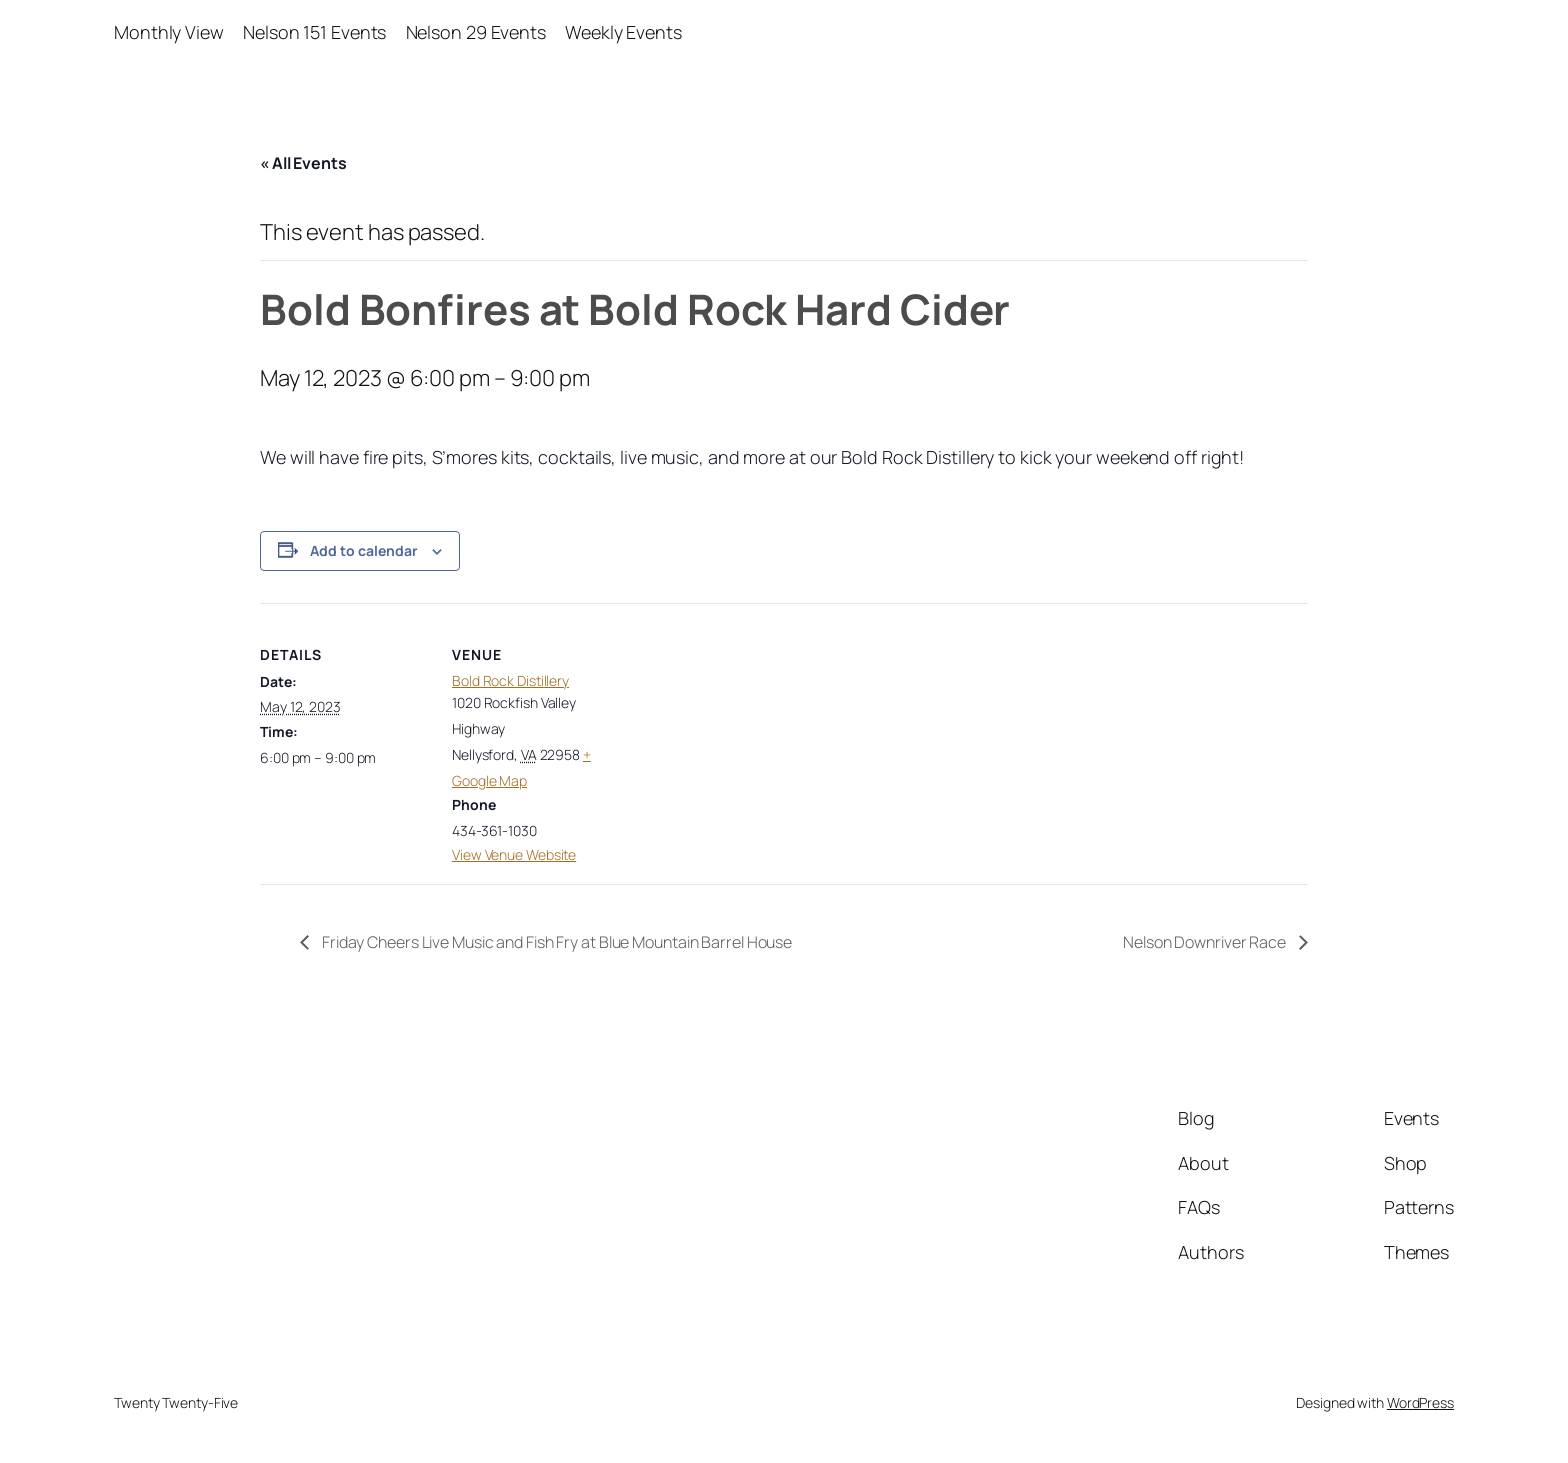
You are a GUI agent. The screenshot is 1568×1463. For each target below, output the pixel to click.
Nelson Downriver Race (1206, 942)
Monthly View (169, 32)
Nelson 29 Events (476, 32)
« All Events (303, 163)
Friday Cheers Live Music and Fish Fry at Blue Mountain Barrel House (555, 942)
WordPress (1420, 1402)
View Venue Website (514, 854)
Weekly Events (623, 32)
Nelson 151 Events (314, 32)
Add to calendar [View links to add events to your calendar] (364, 550)
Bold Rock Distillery (510, 680)
